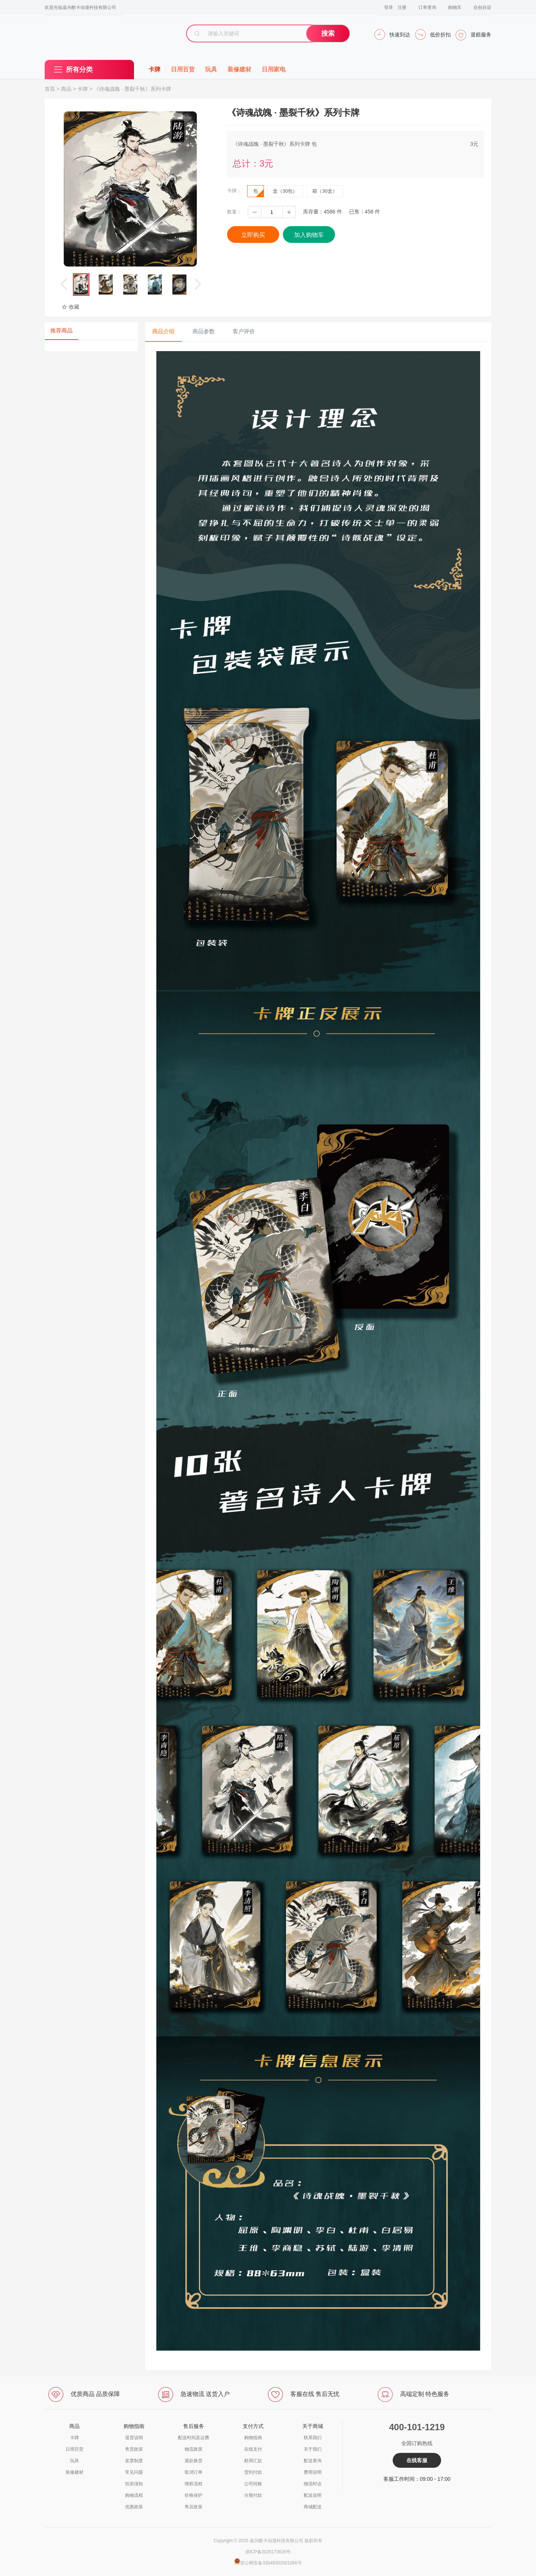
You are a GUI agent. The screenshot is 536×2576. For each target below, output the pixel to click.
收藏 (70, 307)
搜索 (328, 33)
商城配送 (313, 2506)
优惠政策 (134, 2506)
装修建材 (239, 69)
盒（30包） (285, 191)
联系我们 (313, 2437)
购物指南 (253, 2437)
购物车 (455, 7)
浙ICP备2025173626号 (268, 2551)
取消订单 (193, 2472)
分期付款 (253, 2495)
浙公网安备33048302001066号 (271, 2563)
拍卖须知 (134, 2483)
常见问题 (134, 2472)
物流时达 (313, 2483)
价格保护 (193, 2495)
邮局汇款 (253, 2460)
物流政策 (193, 2449)
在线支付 (253, 2449)
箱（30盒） (324, 191)
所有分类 (79, 69)
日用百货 (183, 69)
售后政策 (193, 2506)
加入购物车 (309, 235)
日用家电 (273, 69)
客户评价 (244, 331)
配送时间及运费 (193, 2437)
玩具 (211, 69)
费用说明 (313, 2472)
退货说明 (134, 2437)
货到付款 (253, 2472)
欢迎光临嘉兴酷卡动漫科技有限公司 (80, 7)
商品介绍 (163, 331)
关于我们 (313, 2449)
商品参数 (203, 331)
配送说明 (313, 2495)
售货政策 (134, 2449)
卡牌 (154, 69)
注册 (402, 7)
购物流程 (134, 2495)
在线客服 (416, 2460)
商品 (66, 89)
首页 (50, 89)
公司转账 (253, 2483)
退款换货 (193, 2460)
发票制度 (134, 2460)
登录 (388, 7)
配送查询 (313, 2460)
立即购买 (253, 235)
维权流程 (193, 2483)
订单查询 (427, 7)
